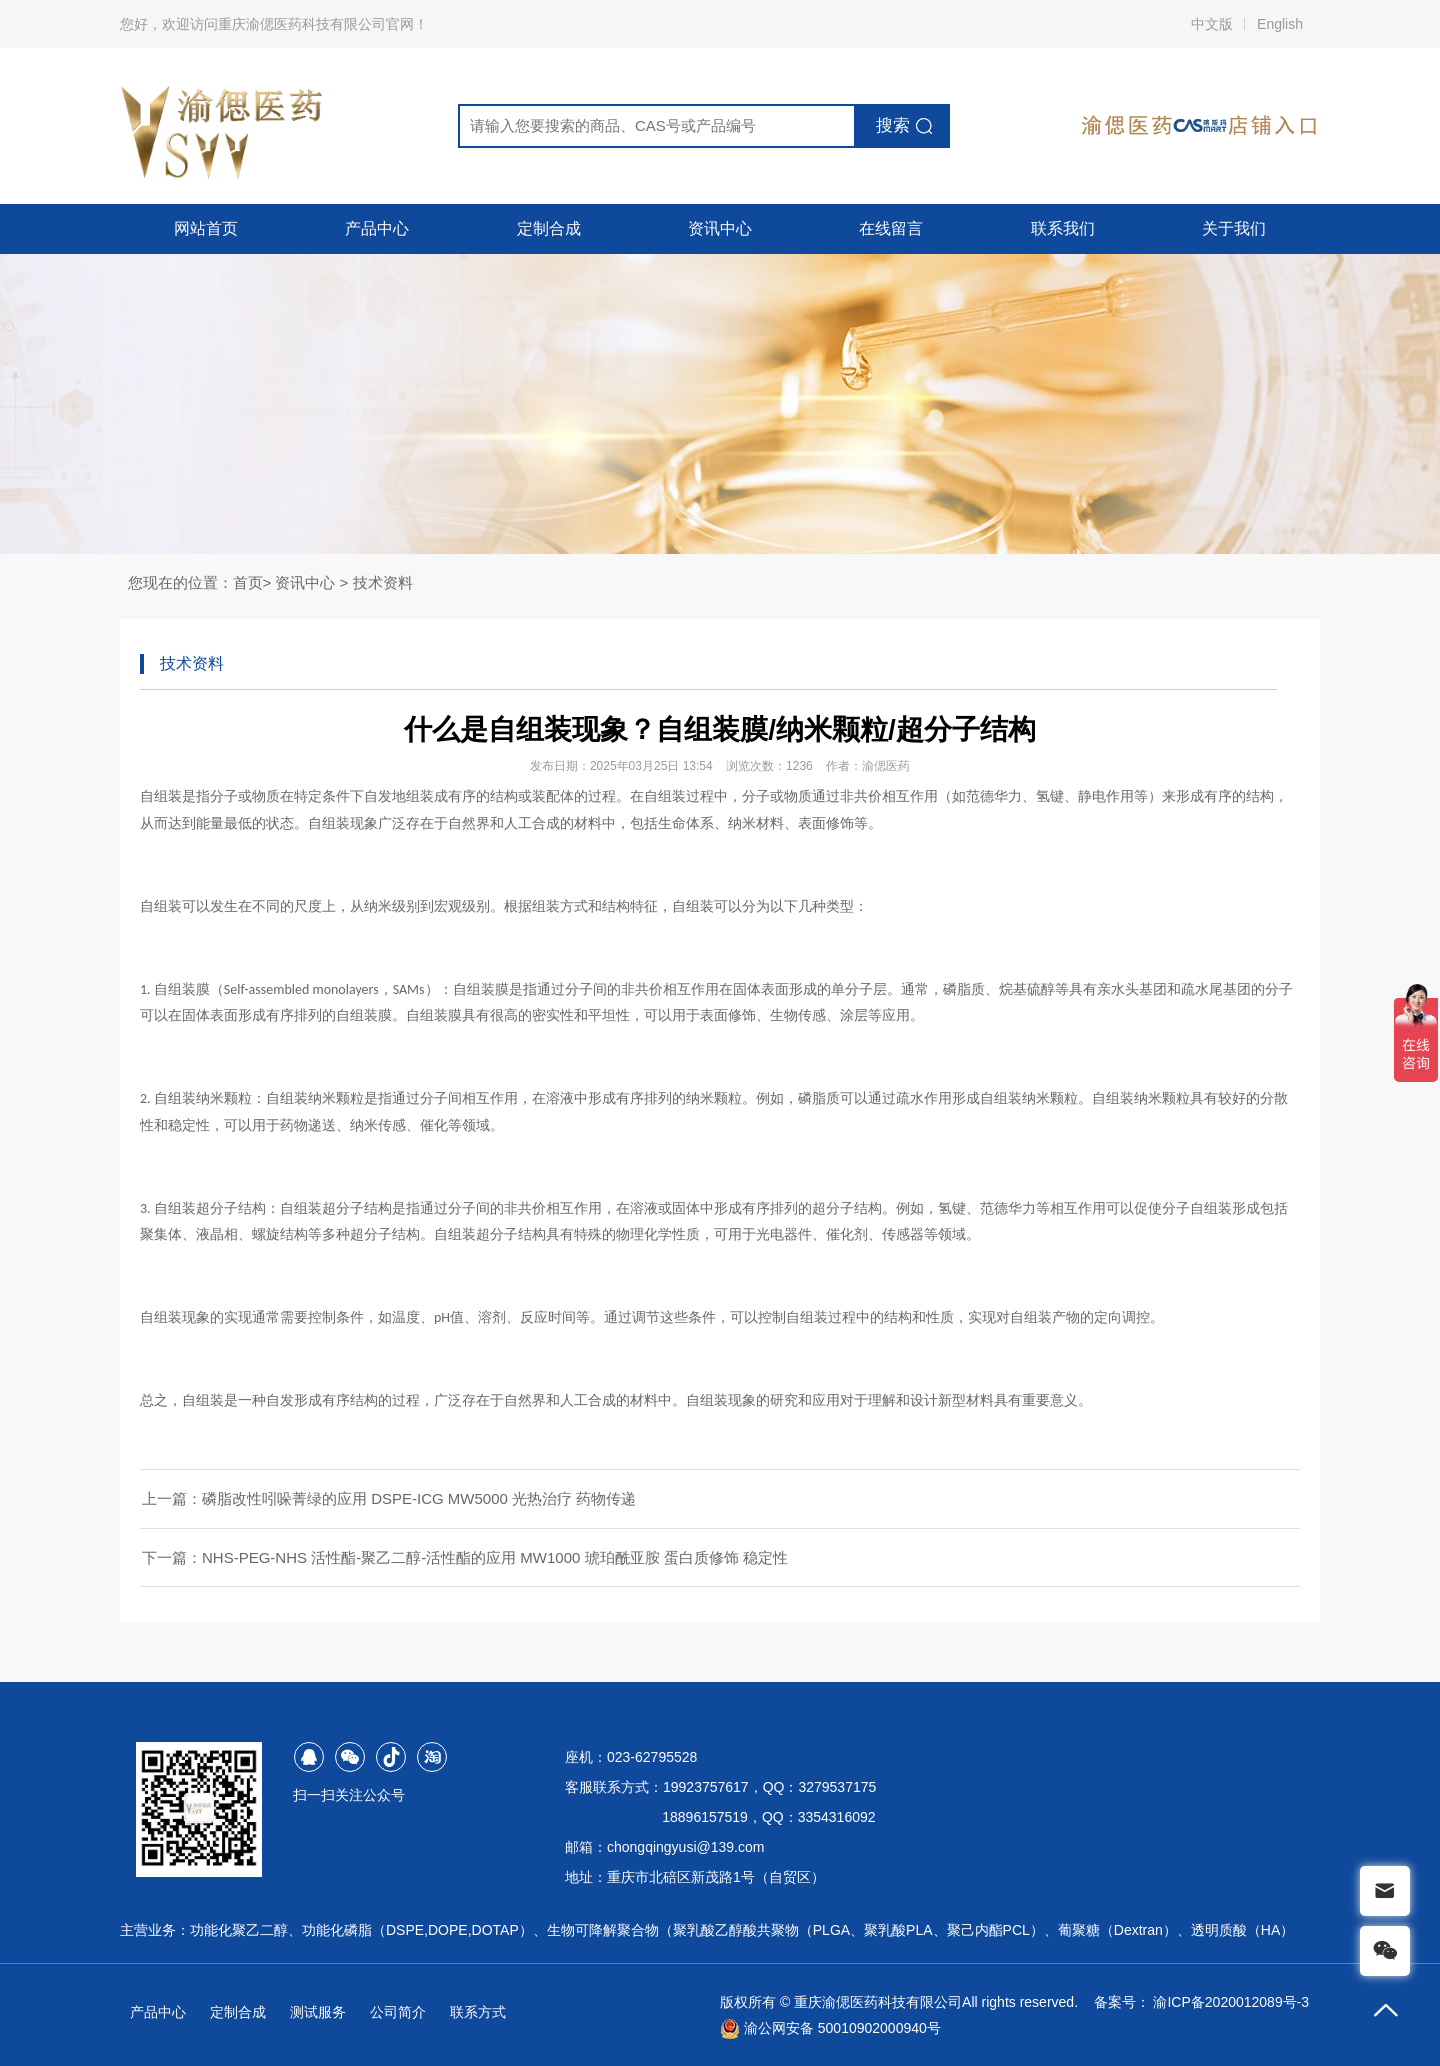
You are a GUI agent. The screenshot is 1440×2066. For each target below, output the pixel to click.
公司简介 (398, 2012)
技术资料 (383, 582)
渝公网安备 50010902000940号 (830, 2028)
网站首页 (206, 228)
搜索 (893, 125)
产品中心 (377, 228)
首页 (248, 582)
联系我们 (1063, 228)
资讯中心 (720, 228)
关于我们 (1234, 228)
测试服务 (318, 2012)
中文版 (1212, 24)
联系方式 (478, 2012)
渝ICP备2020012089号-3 (1231, 2002)
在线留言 (891, 228)
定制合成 (549, 228)
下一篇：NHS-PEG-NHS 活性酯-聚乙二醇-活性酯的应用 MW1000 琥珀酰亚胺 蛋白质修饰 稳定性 (465, 1557)
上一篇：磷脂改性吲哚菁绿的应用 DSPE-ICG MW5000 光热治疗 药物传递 (389, 1498)
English (1280, 24)
